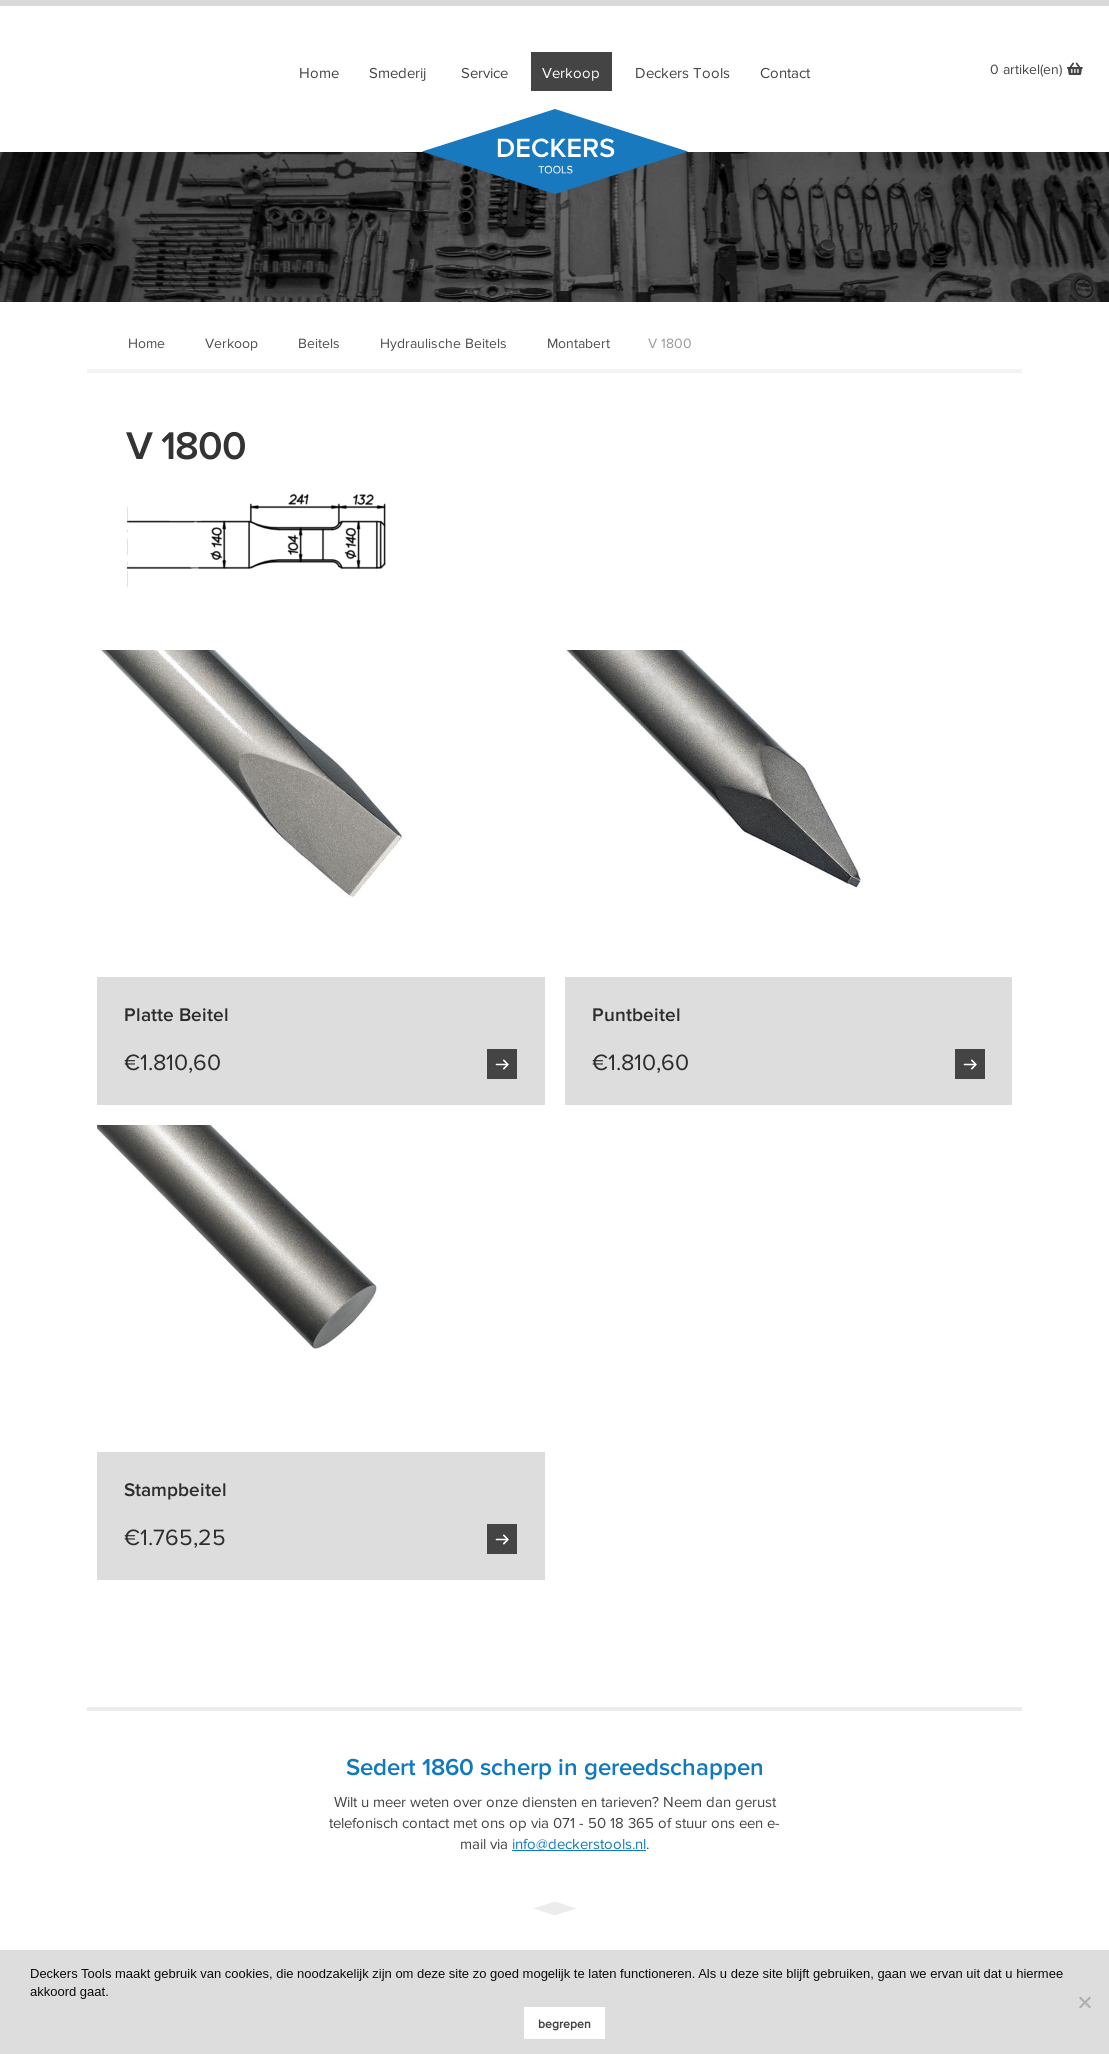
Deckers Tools (682, 73)
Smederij (397, 73)
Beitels (319, 343)
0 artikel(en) (1026, 69)
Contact (785, 73)
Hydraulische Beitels (443, 343)
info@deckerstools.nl (579, 1844)
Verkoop (571, 73)
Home (319, 73)
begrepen (564, 2024)
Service (484, 73)
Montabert (578, 343)
